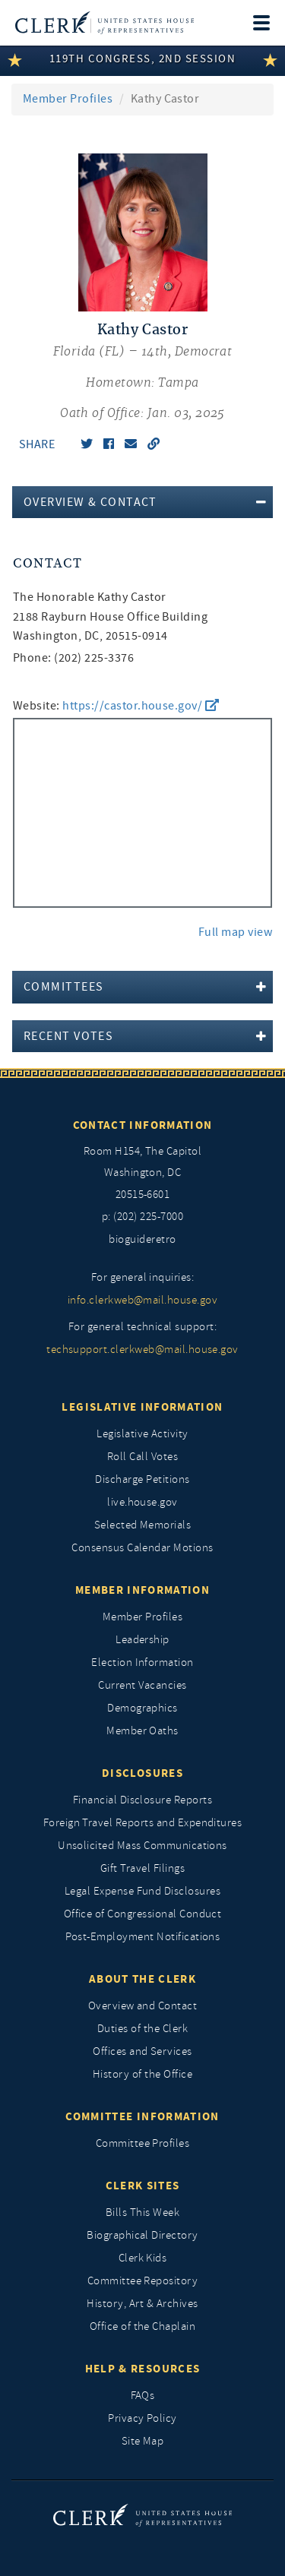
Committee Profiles (143, 2143)
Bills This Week (142, 2212)
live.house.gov (142, 1502)
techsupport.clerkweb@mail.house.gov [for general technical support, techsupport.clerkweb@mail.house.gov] (142, 1349)
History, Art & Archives (142, 2303)
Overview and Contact (143, 2006)
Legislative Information (142, 1406)
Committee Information (142, 2116)
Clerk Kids (143, 2258)
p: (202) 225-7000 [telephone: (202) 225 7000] (142, 1216)
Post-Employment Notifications (142, 1937)
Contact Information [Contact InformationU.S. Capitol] (143, 1125)
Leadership (142, 1640)
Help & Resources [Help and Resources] (143, 2368)
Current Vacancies (142, 1685)
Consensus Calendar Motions (142, 1548)
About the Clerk (142, 1979)
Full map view (235, 932)
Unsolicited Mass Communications (142, 1845)
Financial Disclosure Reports (142, 1800)
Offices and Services (142, 2051)
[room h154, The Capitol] (142, 1173)
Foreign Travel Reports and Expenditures (142, 1823)
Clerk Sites (143, 2185)
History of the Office (142, 2074)
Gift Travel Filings (142, 1868)
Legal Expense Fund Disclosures (142, 1891)
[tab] (142, 502)
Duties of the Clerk (142, 2028)
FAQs (143, 2395)
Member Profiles (67, 98)
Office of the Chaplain (143, 2326)
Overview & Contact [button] (90, 502)
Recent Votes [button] (68, 1036)
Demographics (142, 1708)
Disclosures (142, 1773)
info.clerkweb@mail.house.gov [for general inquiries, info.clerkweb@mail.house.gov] (142, 1300)
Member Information (142, 1590)
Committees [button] (63, 986)
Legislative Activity (142, 1434)
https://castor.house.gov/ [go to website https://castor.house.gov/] (140, 705)
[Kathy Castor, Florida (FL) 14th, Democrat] (142, 372)
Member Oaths (142, 1731)
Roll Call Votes (142, 1456)
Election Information (142, 1662)
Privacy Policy (142, 2418)
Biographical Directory (142, 2235)
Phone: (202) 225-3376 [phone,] (73, 657)
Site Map (143, 2441)
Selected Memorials (143, 1525)
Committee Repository (142, 2281)
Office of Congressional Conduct (143, 1914)
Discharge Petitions (142, 1479)
